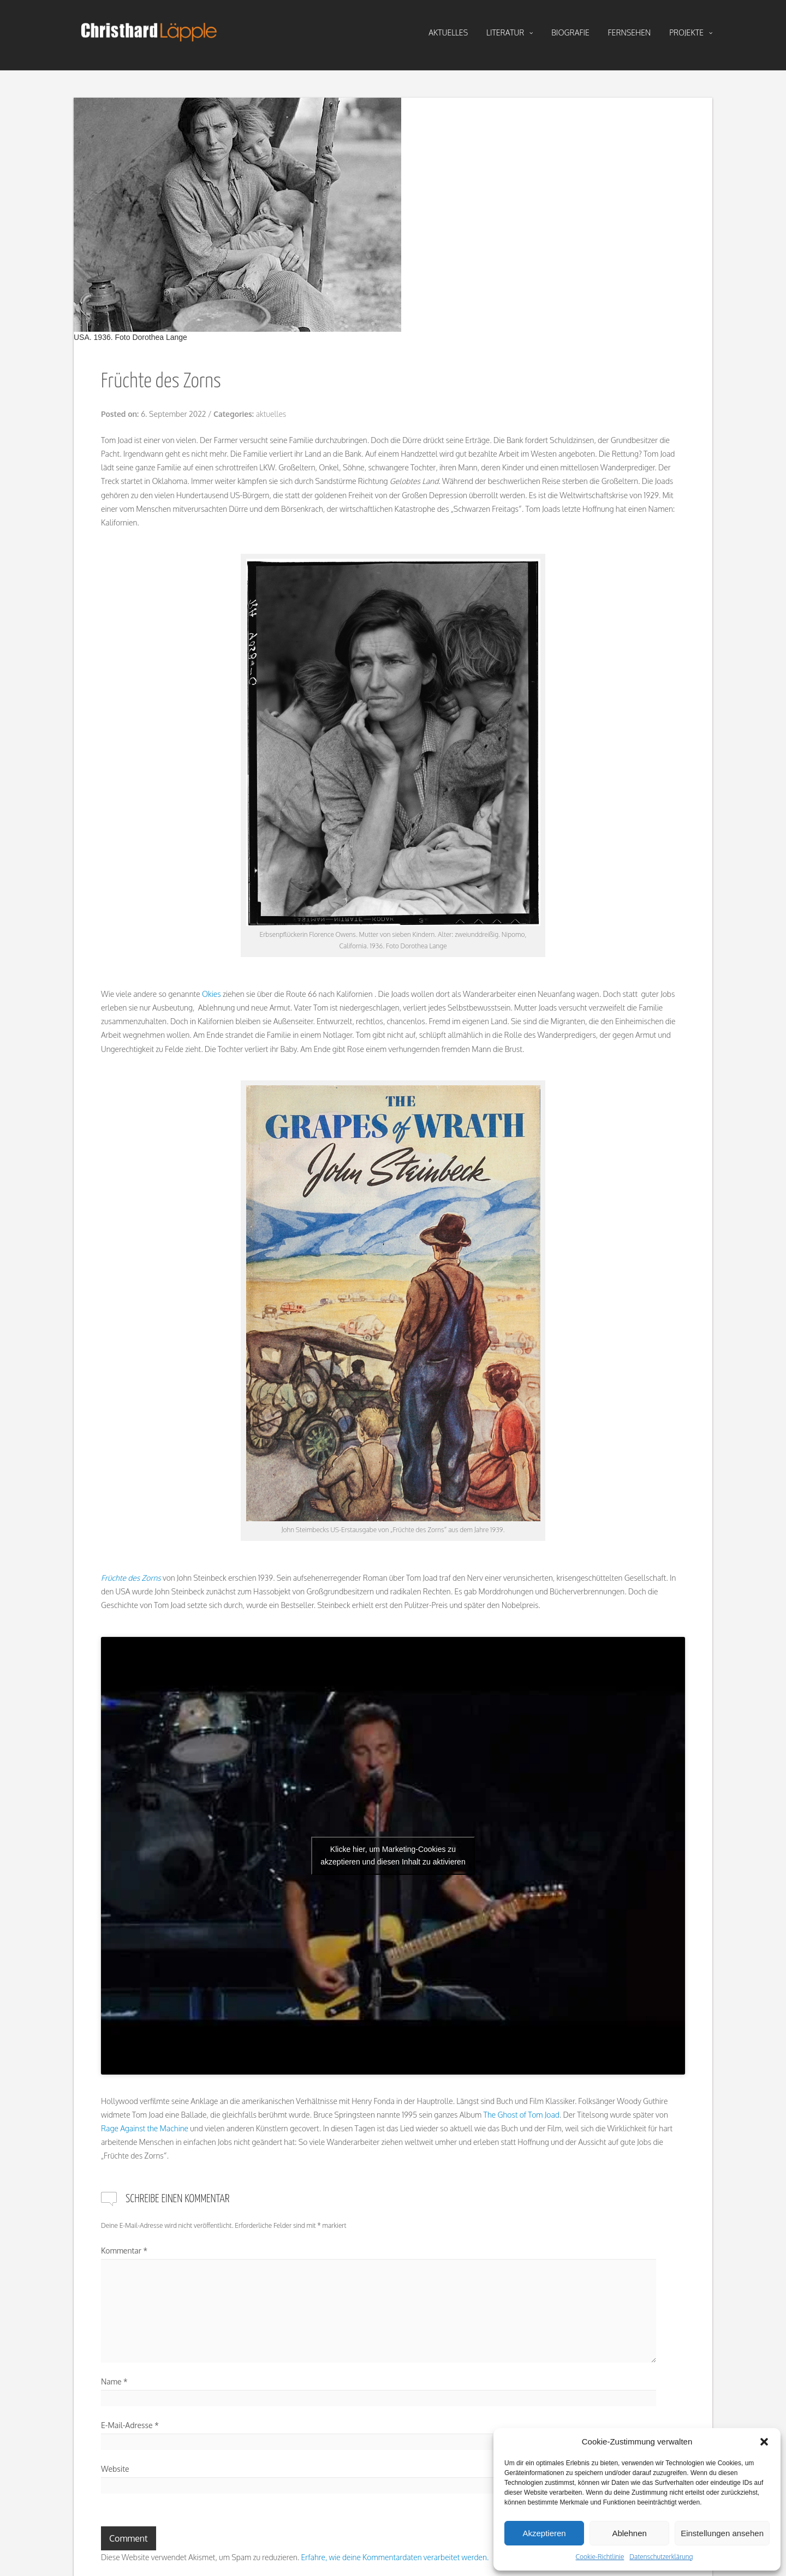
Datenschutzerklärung (661, 2557)
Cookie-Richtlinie (600, 2557)
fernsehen (629, 32)
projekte (690, 32)
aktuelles (448, 32)
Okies (211, 994)
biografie (570, 32)
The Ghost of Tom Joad (521, 2114)
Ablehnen (629, 2533)
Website (115, 2468)
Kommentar (124, 2250)
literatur (509, 32)
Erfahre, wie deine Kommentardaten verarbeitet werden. (395, 2557)
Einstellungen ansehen (722, 2533)
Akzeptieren (543, 2533)
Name (114, 2381)
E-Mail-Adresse (130, 2425)
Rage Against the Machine (144, 2128)
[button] (764, 2441)
